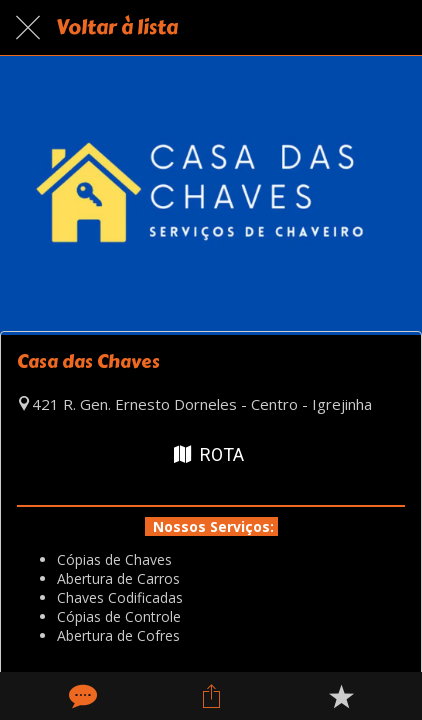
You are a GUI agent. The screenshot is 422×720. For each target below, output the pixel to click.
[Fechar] (28, 28)
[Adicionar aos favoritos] (341, 696)
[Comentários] (81, 696)
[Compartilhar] (211, 696)
